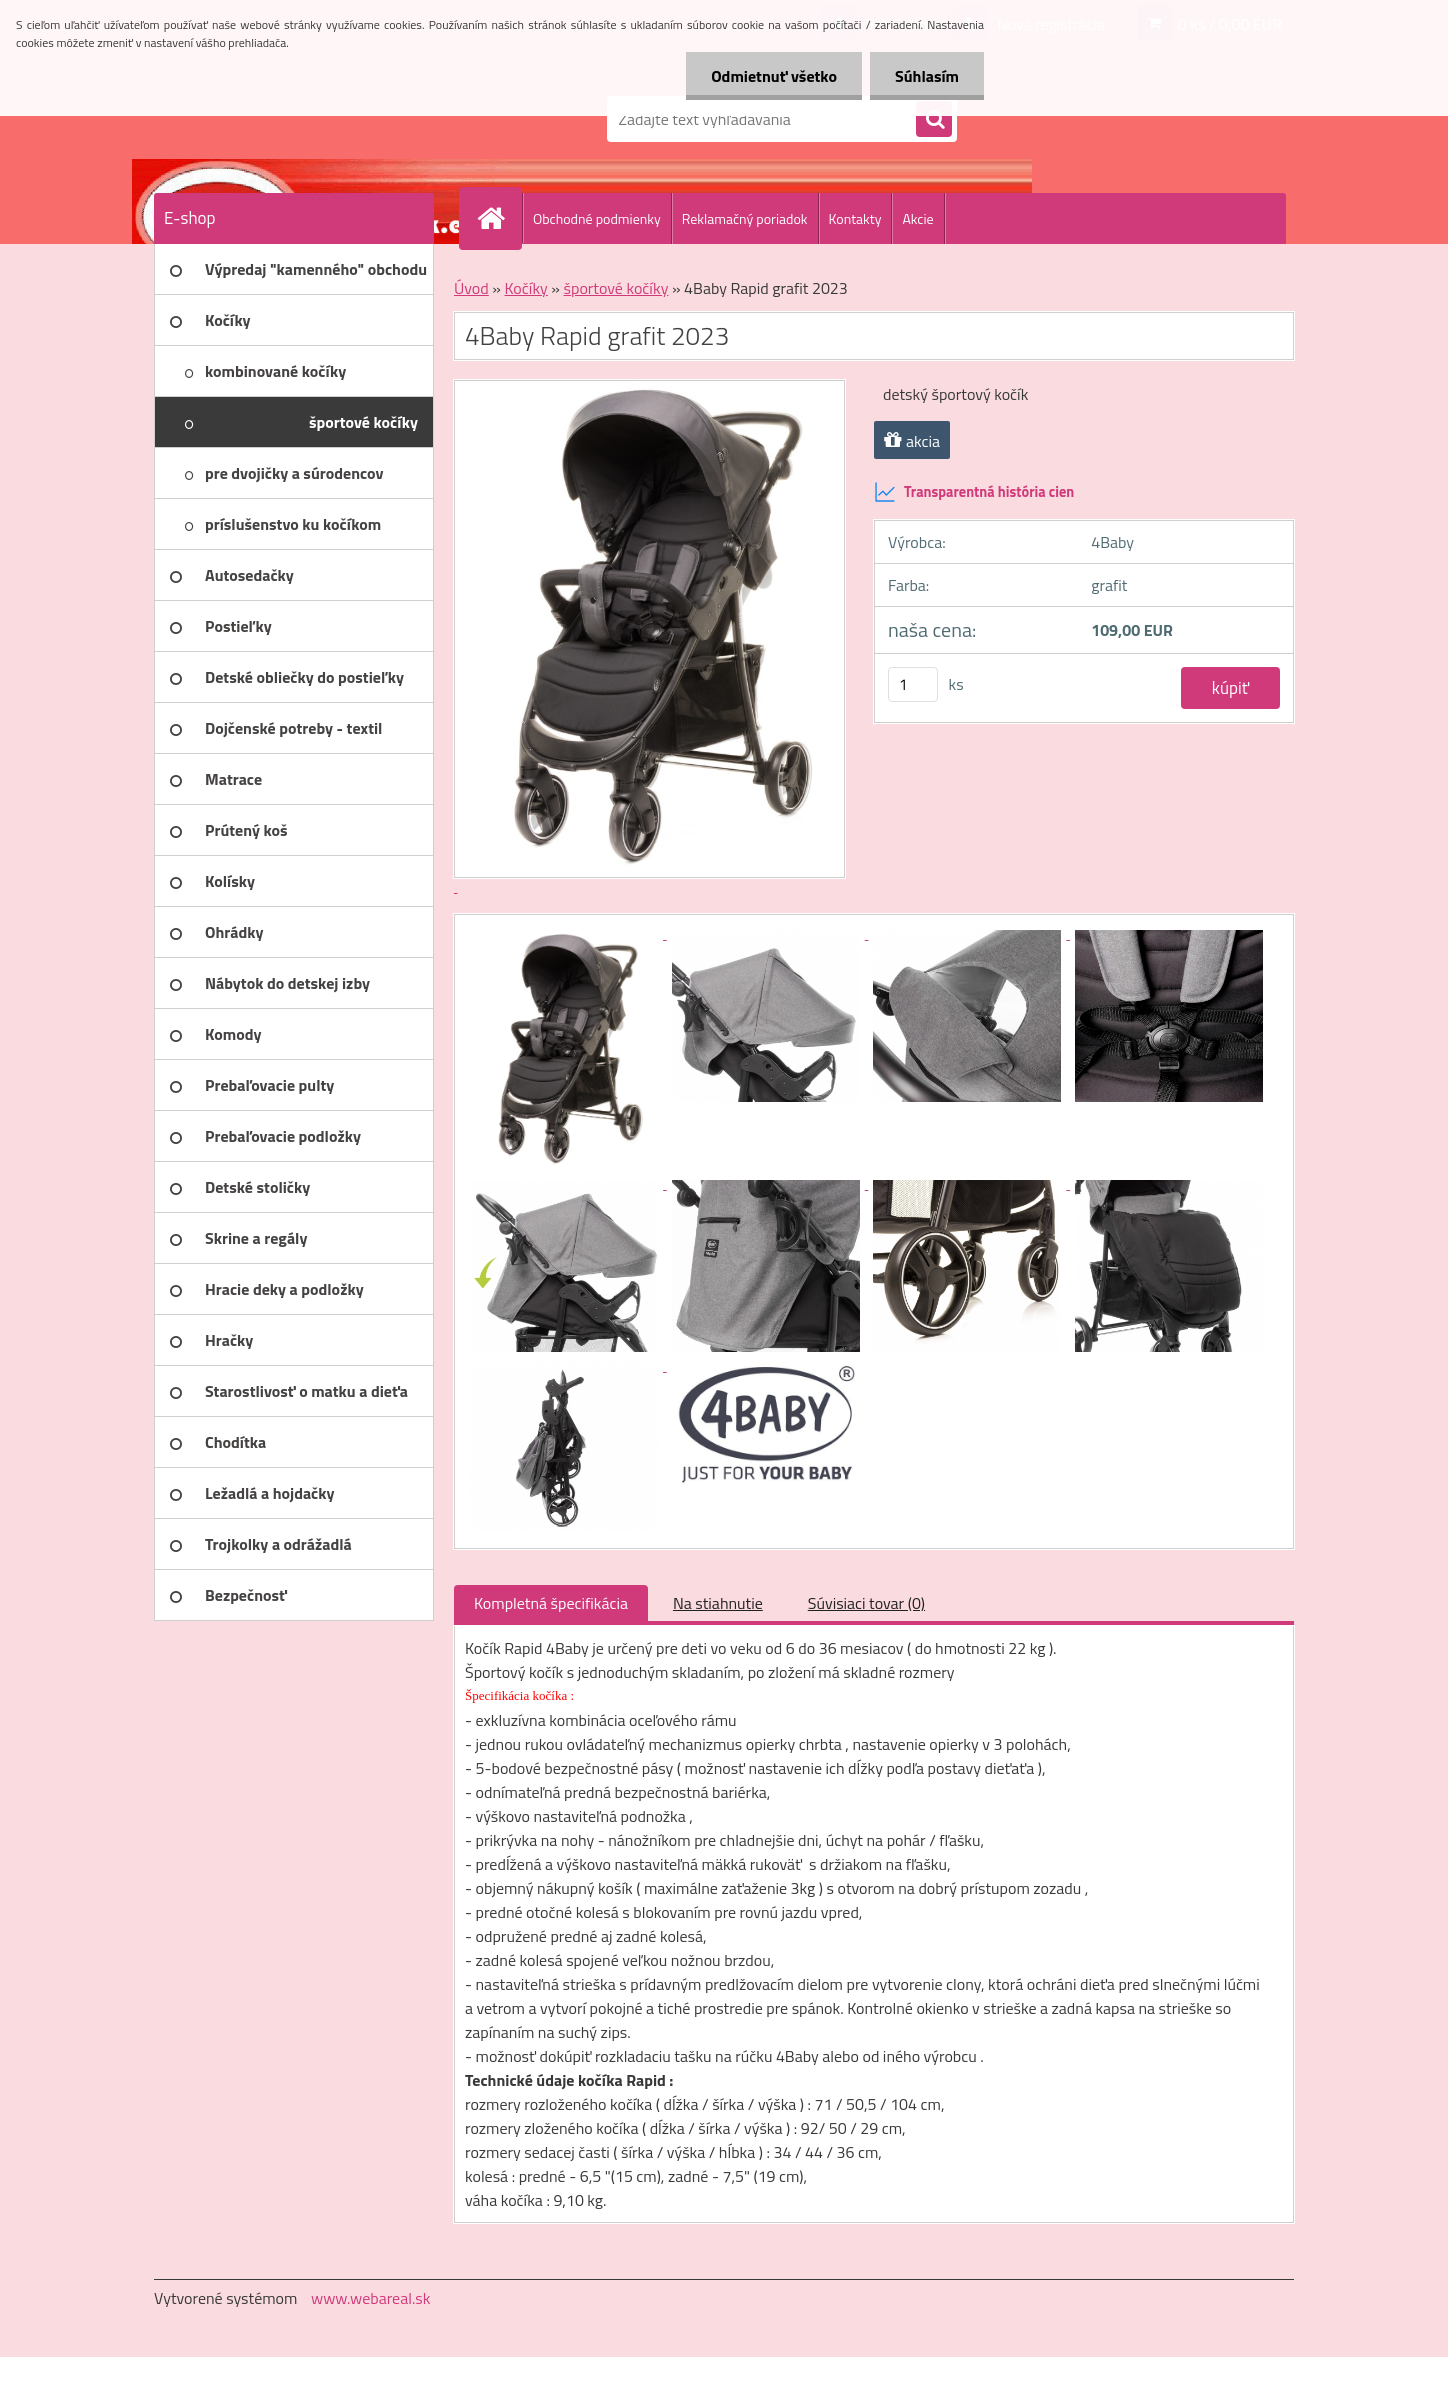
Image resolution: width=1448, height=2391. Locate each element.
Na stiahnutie (718, 1603)
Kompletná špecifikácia (551, 1603)
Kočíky (525, 288)
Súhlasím (927, 76)
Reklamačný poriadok (745, 218)
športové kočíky (616, 288)
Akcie (917, 218)
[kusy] (913, 684)
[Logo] (291, 119)
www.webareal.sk (371, 2298)
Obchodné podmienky (597, 218)
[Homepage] (499, 218)
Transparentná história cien (974, 492)
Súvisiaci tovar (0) (866, 1603)
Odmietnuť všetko (774, 76)
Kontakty (855, 218)
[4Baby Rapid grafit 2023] (566, 933)
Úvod (471, 288)
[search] (934, 120)
